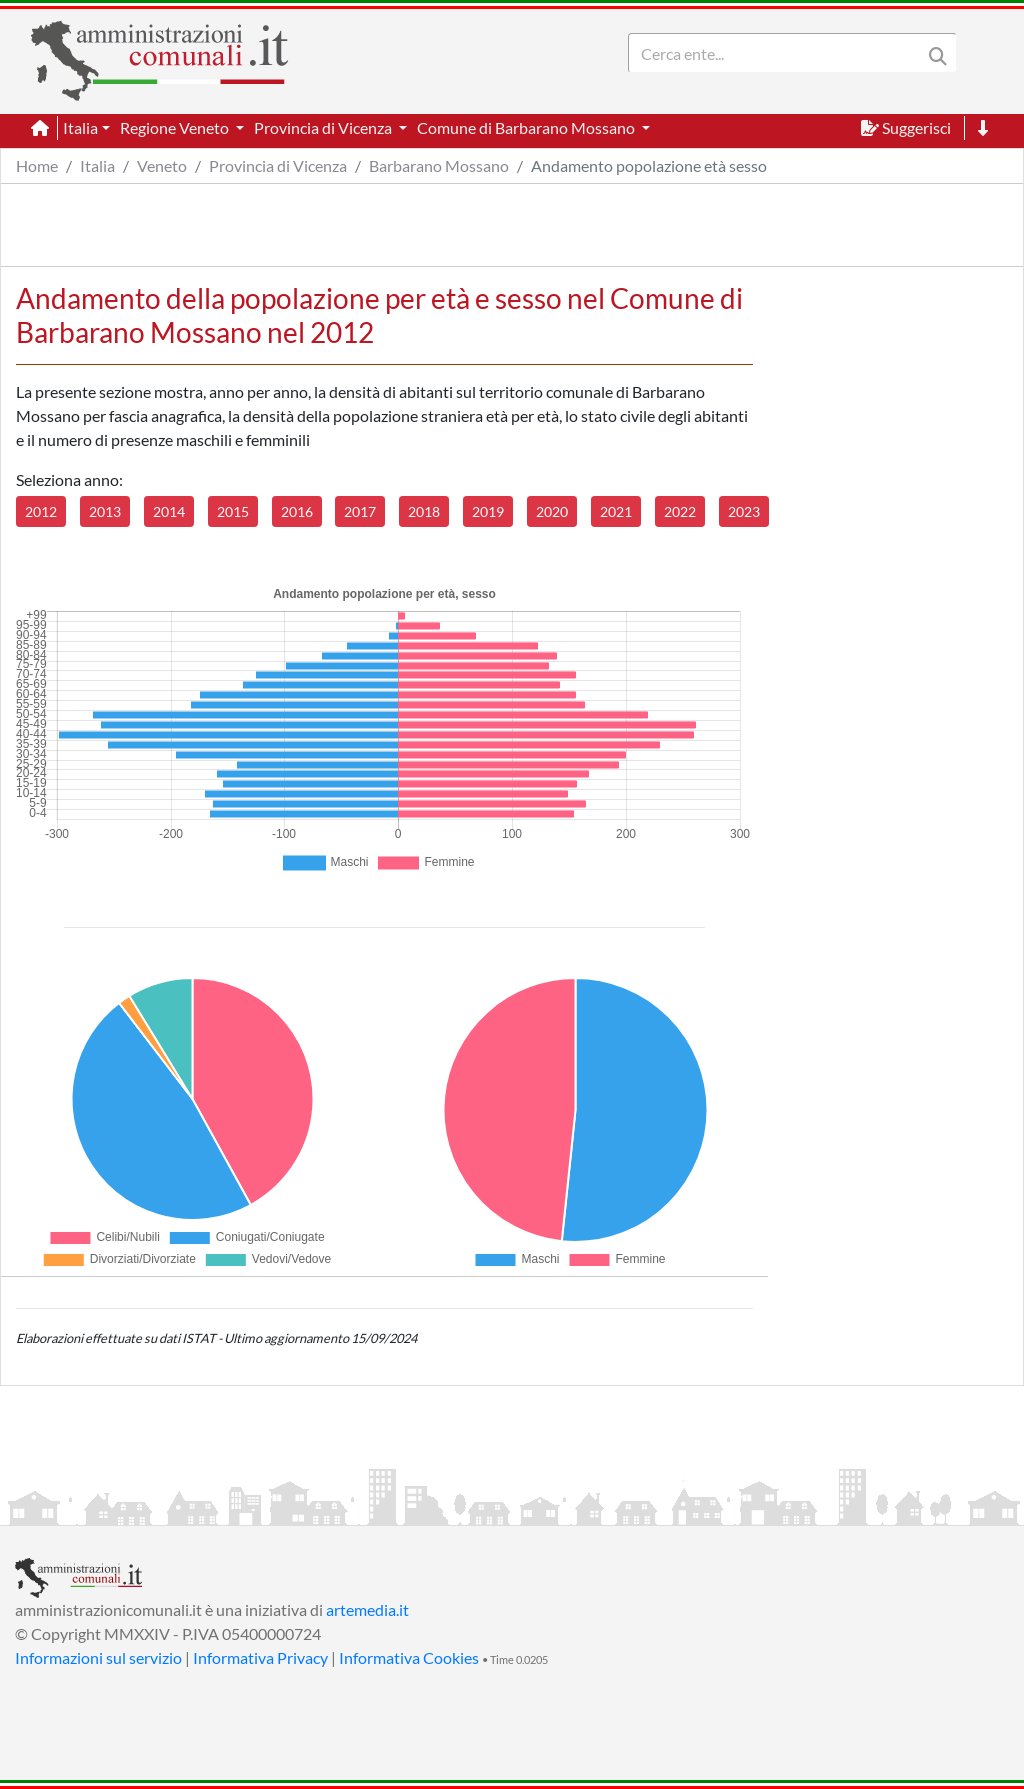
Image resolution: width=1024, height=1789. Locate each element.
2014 (169, 511)
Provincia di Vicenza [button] (324, 127)
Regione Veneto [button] (176, 127)
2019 (488, 511)
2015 (233, 511)
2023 (744, 511)
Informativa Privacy (260, 1657)
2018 (424, 511)
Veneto (162, 165)
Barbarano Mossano (439, 165)
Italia (97, 165)
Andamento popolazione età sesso (649, 165)
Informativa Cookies (409, 1657)
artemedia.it (367, 1609)
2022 (680, 511)
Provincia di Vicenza (278, 165)
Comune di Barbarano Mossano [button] (527, 127)
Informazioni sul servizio (98, 1657)
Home (37, 165)
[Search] (779, 53)
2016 (297, 511)
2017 (360, 511)
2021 (616, 511)
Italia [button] (80, 127)
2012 (41, 511)
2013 (105, 511)
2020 (552, 511)
